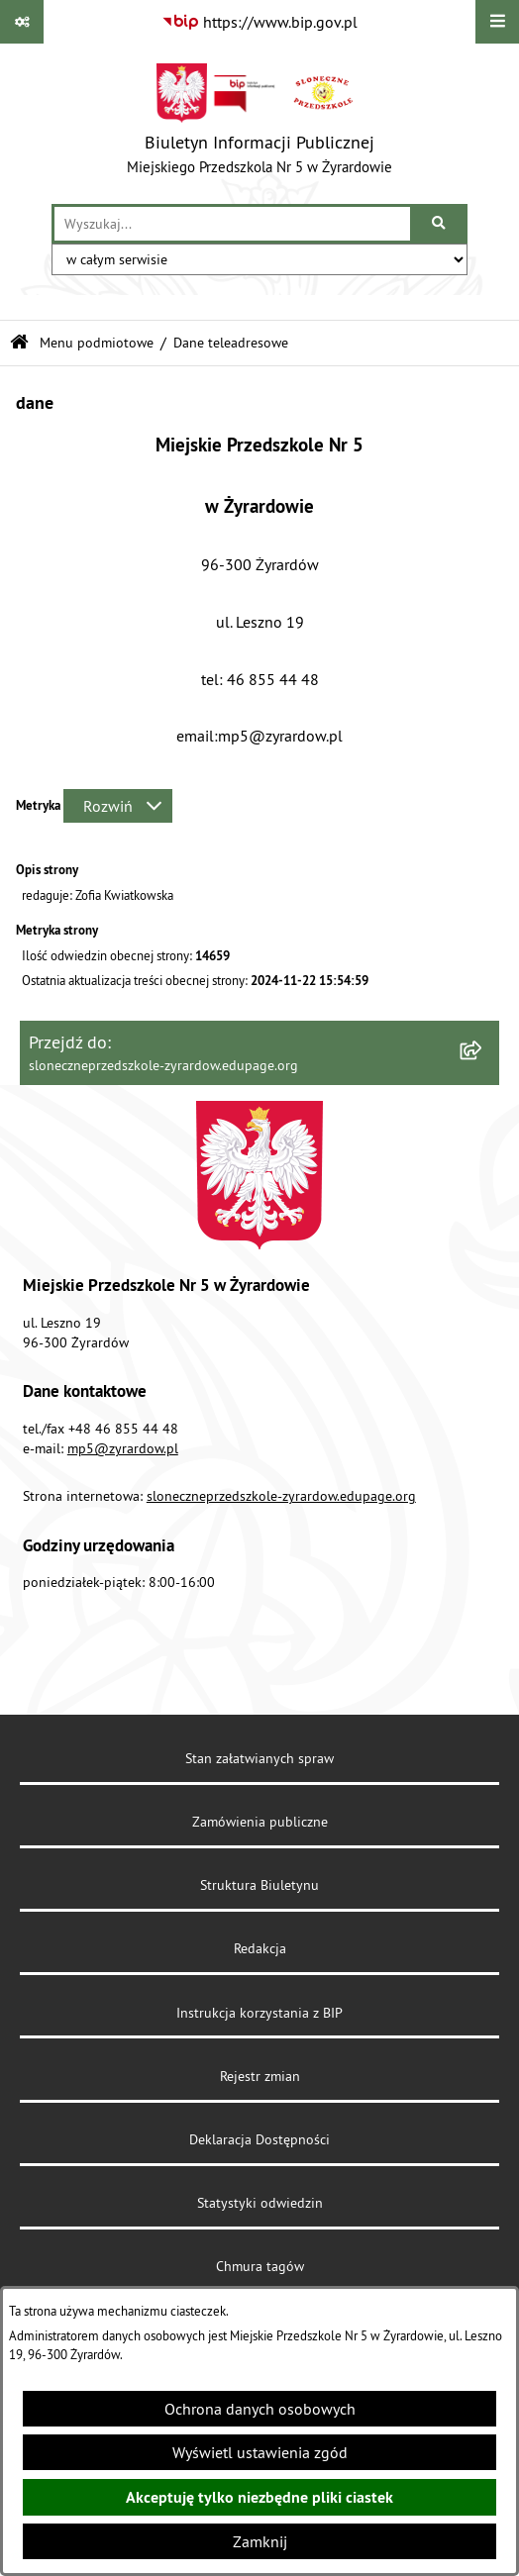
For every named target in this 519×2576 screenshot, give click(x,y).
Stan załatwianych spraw (259, 1758)
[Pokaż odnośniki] (22, 22)
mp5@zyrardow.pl (122, 1448)
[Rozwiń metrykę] (117, 806)
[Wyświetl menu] (497, 22)
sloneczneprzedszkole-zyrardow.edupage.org (281, 1496)
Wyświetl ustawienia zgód (260, 2452)
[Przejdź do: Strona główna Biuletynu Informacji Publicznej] (19, 343)
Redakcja (260, 1948)
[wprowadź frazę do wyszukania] (232, 224)
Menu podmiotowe (97, 342)
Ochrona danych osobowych (260, 2409)
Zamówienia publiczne (260, 1822)
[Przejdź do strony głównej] (259, 123)
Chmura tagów (260, 2266)
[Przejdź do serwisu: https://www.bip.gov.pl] (259, 22)
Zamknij (260, 2541)
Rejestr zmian (260, 2076)
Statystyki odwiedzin (260, 2203)
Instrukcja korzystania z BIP (259, 2013)
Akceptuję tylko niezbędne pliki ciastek (259, 2497)
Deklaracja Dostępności (259, 2139)
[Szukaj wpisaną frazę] (440, 224)
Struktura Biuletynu (259, 1885)
